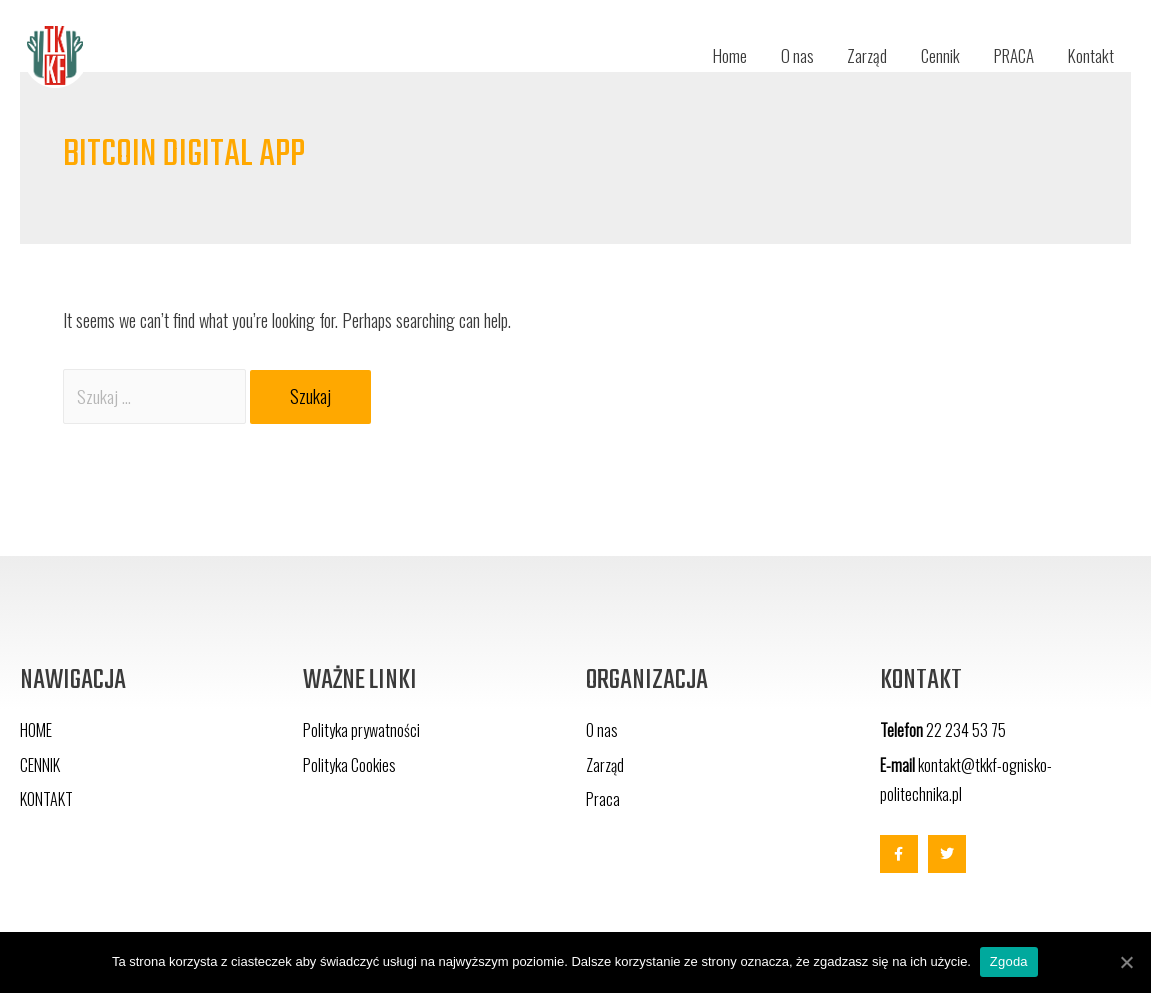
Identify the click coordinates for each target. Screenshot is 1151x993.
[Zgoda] (1126, 962)
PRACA (1006, 55)
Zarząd (850, 55)
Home (706, 55)
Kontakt (1089, 55)
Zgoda (1010, 961)
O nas (777, 55)
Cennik (927, 55)
